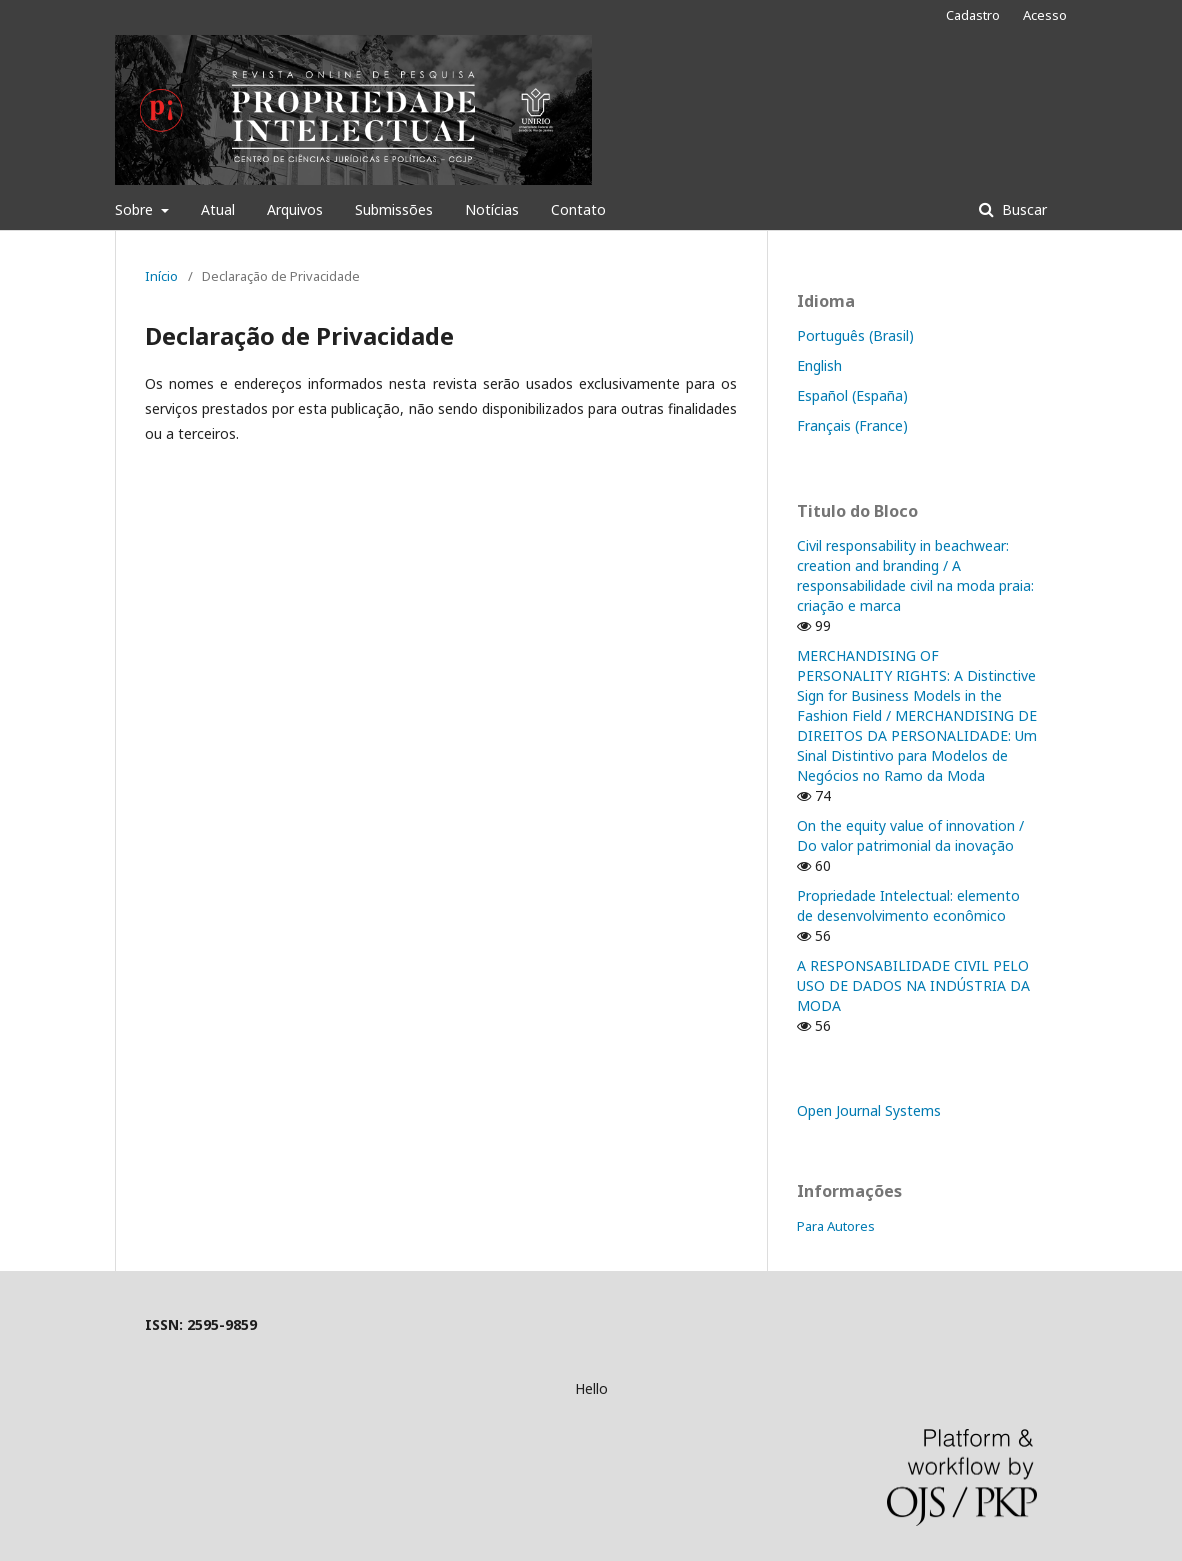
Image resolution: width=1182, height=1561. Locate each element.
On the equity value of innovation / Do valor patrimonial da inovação (910, 835)
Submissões (394, 209)
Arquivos (295, 209)
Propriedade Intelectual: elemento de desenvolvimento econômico (908, 905)
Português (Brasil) (855, 335)
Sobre (136, 209)
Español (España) (852, 395)
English (819, 365)
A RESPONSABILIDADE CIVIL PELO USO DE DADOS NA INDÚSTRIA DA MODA (913, 985)
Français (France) (852, 425)
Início (161, 276)
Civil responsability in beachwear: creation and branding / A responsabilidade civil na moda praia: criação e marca (915, 575)
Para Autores (836, 1226)
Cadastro (973, 15)
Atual (218, 209)
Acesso (1045, 15)
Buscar (1022, 209)
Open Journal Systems (869, 1110)
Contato (578, 209)
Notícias (492, 209)
